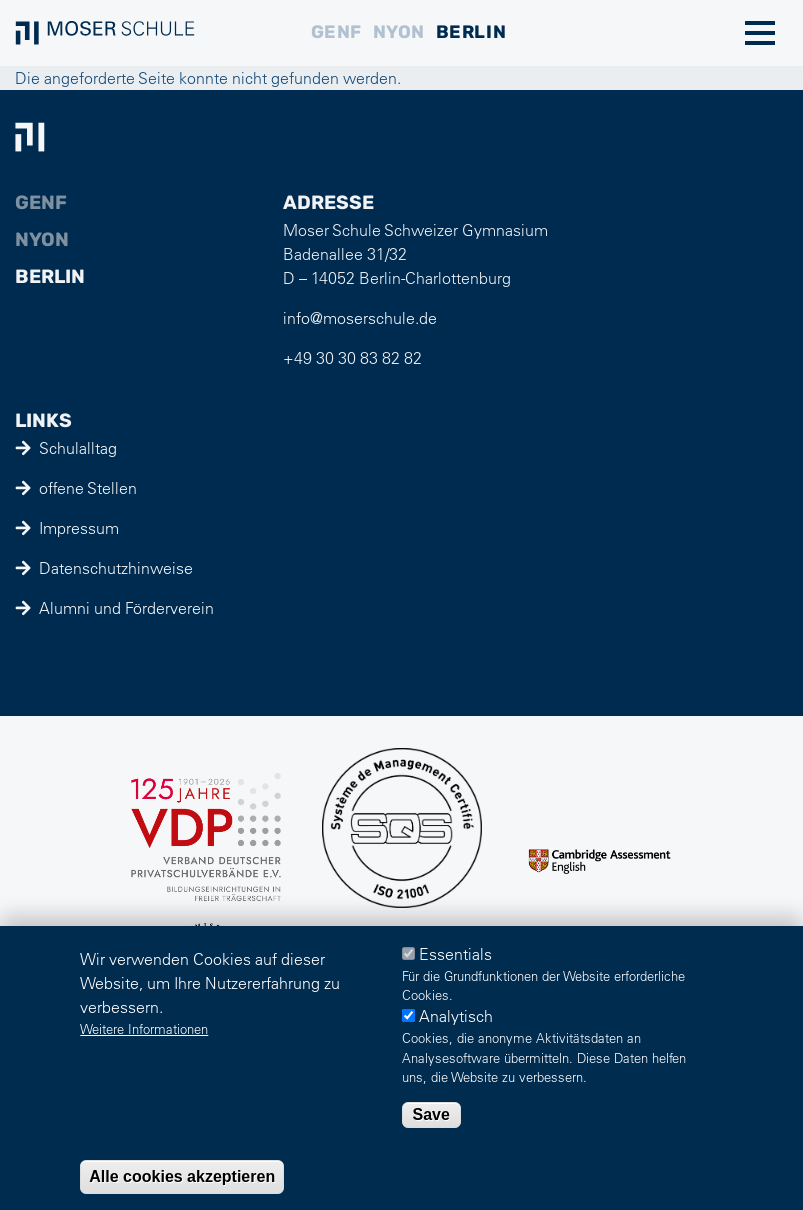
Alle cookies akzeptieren (182, 1176)
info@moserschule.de (360, 318)
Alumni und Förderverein (126, 608)
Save (431, 1114)
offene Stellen (88, 488)
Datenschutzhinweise (116, 568)
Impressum (79, 528)
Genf (336, 32)
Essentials (455, 954)
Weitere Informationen (144, 1028)
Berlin (471, 32)
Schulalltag (78, 448)
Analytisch (456, 1016)
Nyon (399, 32)
